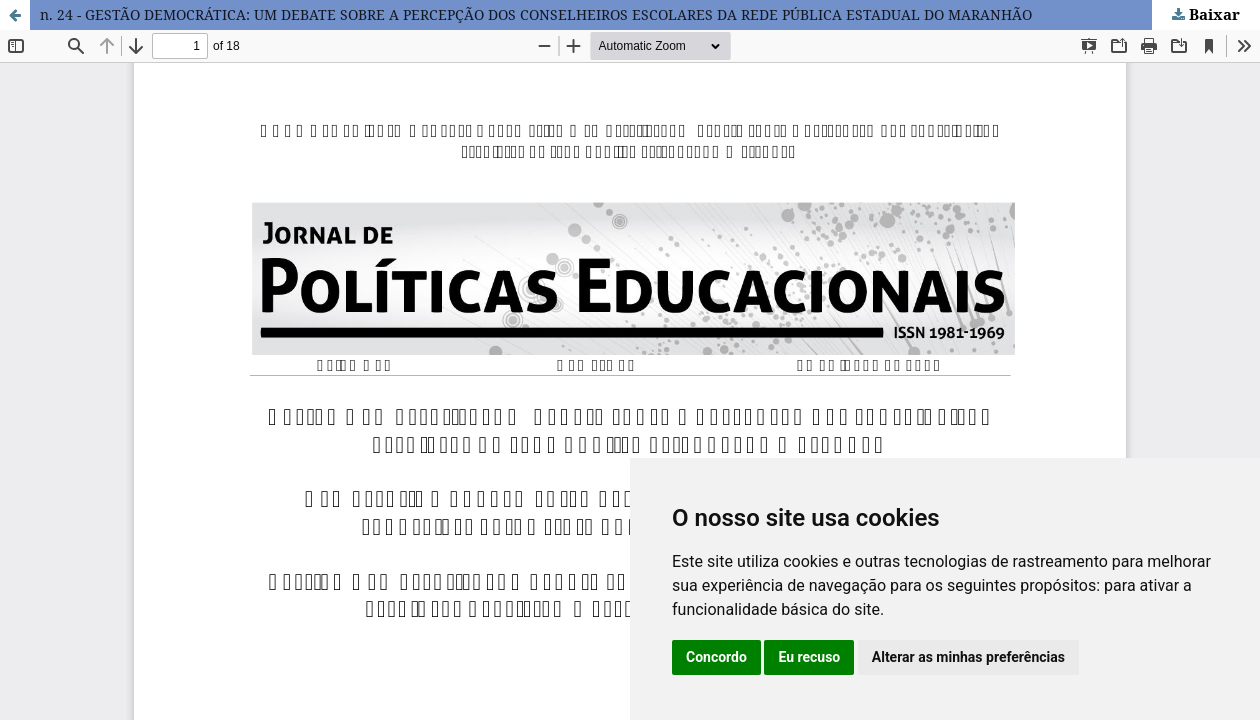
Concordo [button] (716, 657)
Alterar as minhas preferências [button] (968, 657)
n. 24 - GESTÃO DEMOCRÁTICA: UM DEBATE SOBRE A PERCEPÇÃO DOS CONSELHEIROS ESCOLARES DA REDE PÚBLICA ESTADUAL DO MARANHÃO (536, 14)
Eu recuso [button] (809, 657)
